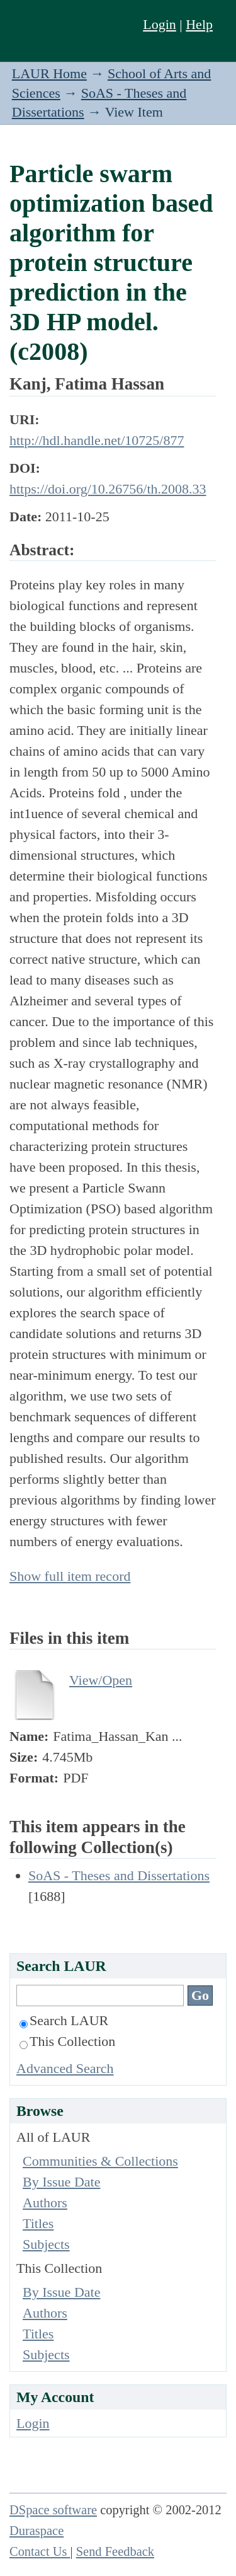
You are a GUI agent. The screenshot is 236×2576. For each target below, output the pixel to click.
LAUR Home (49, 73)
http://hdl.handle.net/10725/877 (96, 440)
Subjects (46, 2244)
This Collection (67, 2041)
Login (159, 24)
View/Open (100, 1680)
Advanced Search (65, 2068)
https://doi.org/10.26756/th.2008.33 (107, 489)
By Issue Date (61, 2182)
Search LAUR (64, 2020)
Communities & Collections (100, 2161)
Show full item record (69, 1576)
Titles (38, 2223)
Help (199, 24)
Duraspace (36, 2531)
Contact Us (39, 2551)
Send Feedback (115, 2551)
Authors (45, 2202)
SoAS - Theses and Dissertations (119, 1875)
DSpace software (53, 2510)
